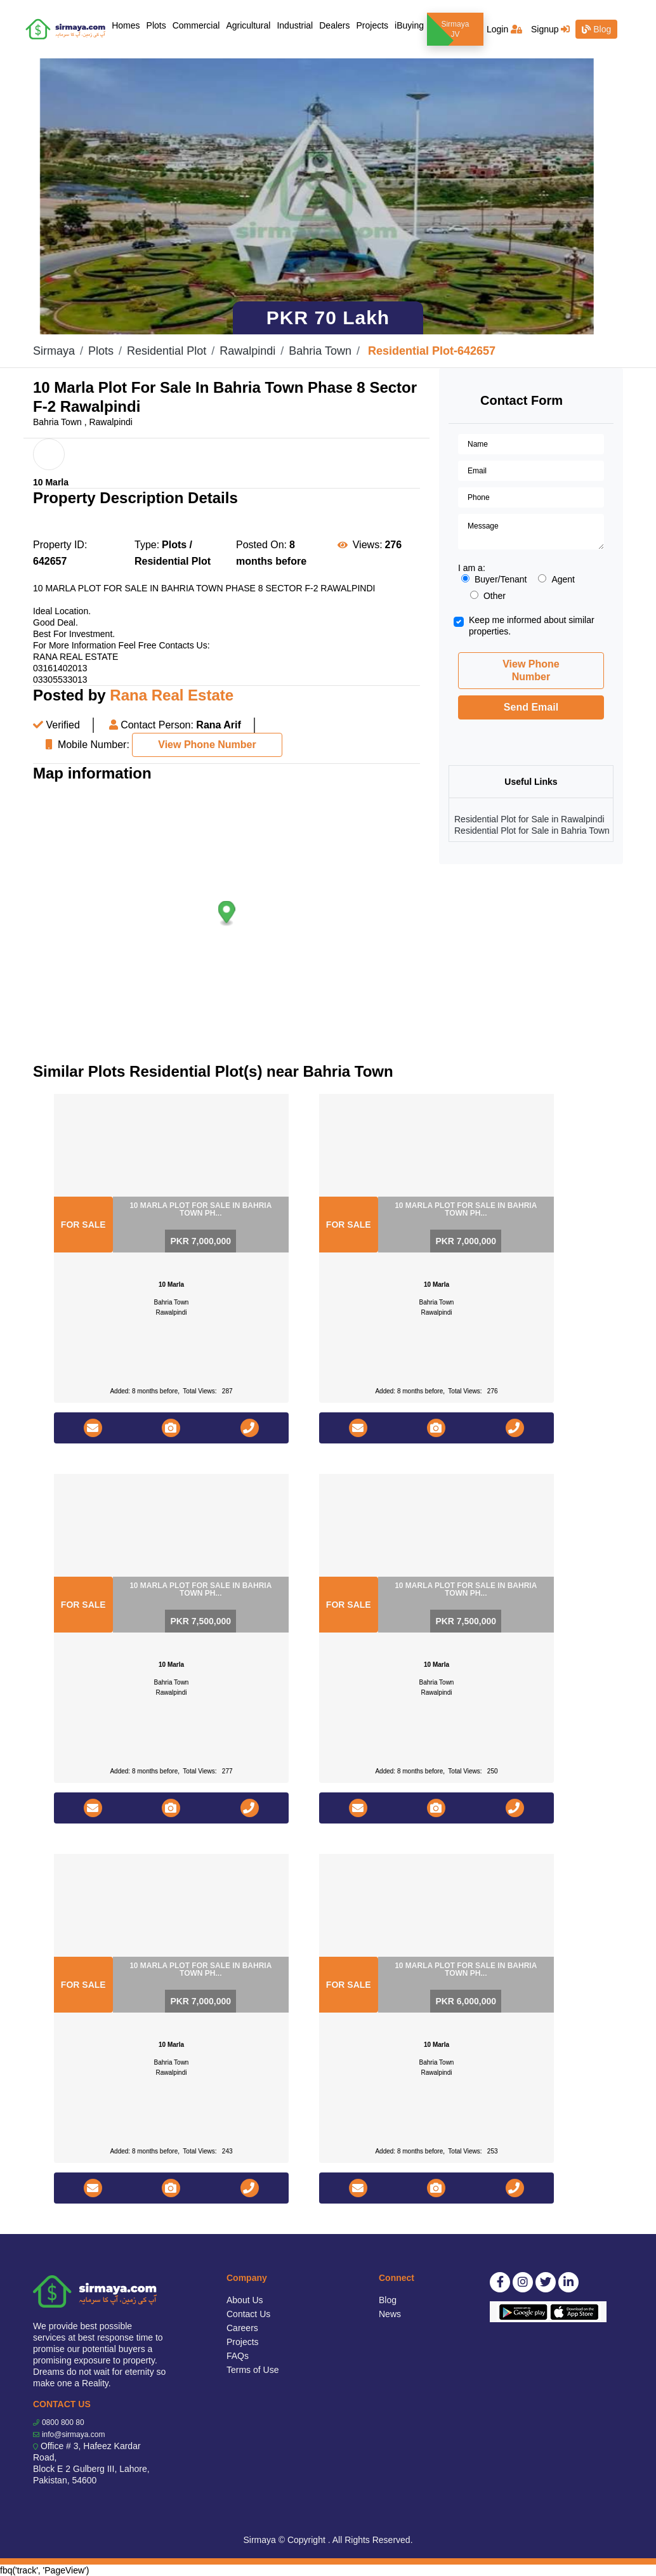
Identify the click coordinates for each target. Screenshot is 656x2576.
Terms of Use (252, 2370)
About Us (244, 2300)
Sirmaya (54, 351)
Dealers (334, 25)
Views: (368, 544)
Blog (596, 29)
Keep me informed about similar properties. (531, 625)
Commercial (196, 25)
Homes (127, 24)
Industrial (295, 25)
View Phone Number (207, 744)
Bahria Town (320, 351)
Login (504, 29)
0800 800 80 (63, 2422)
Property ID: (60, 544)
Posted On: (261, 544)
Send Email (531, 707)
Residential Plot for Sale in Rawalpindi (529, 819)
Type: (146, 544)
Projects (372, 25)
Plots (156, 25)
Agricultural (248, 25)
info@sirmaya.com (73, 2434)
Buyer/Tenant (494, 579)
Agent (556, 579)
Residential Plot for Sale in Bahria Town (532, 830)
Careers (242, 2328)
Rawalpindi (247, 351)
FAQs (237, 2356)
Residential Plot (166, 351)
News (390, 2314)
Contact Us (248, 2314)
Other (488, 596)
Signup (550, 29)
